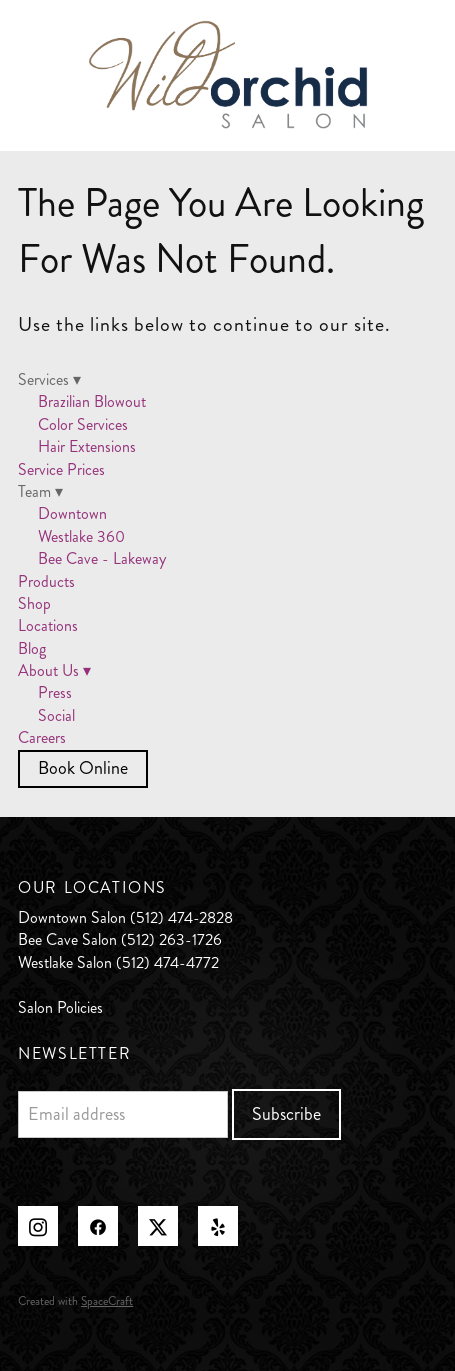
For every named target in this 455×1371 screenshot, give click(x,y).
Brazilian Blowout (92, 401)
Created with (75, 1301)
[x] (158, 1226)
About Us (54, 670)
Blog (32, 648)
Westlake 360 (81, 536)
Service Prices (61, 469)
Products (46, 581)
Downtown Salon (72, 917)
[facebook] (98, 1226)
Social (56, 715)
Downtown (72, 513)
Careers (42, 737)
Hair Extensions (87, 446)
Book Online (83, 768)
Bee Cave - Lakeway (102, 558)
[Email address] (122, 1114)
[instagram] (38, 1226)
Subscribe (286, 1114)
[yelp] (218, 1226)
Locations (48, 625)
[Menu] (409, 75)
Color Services (83, 424)
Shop (34, 603)
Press (55, 692)
